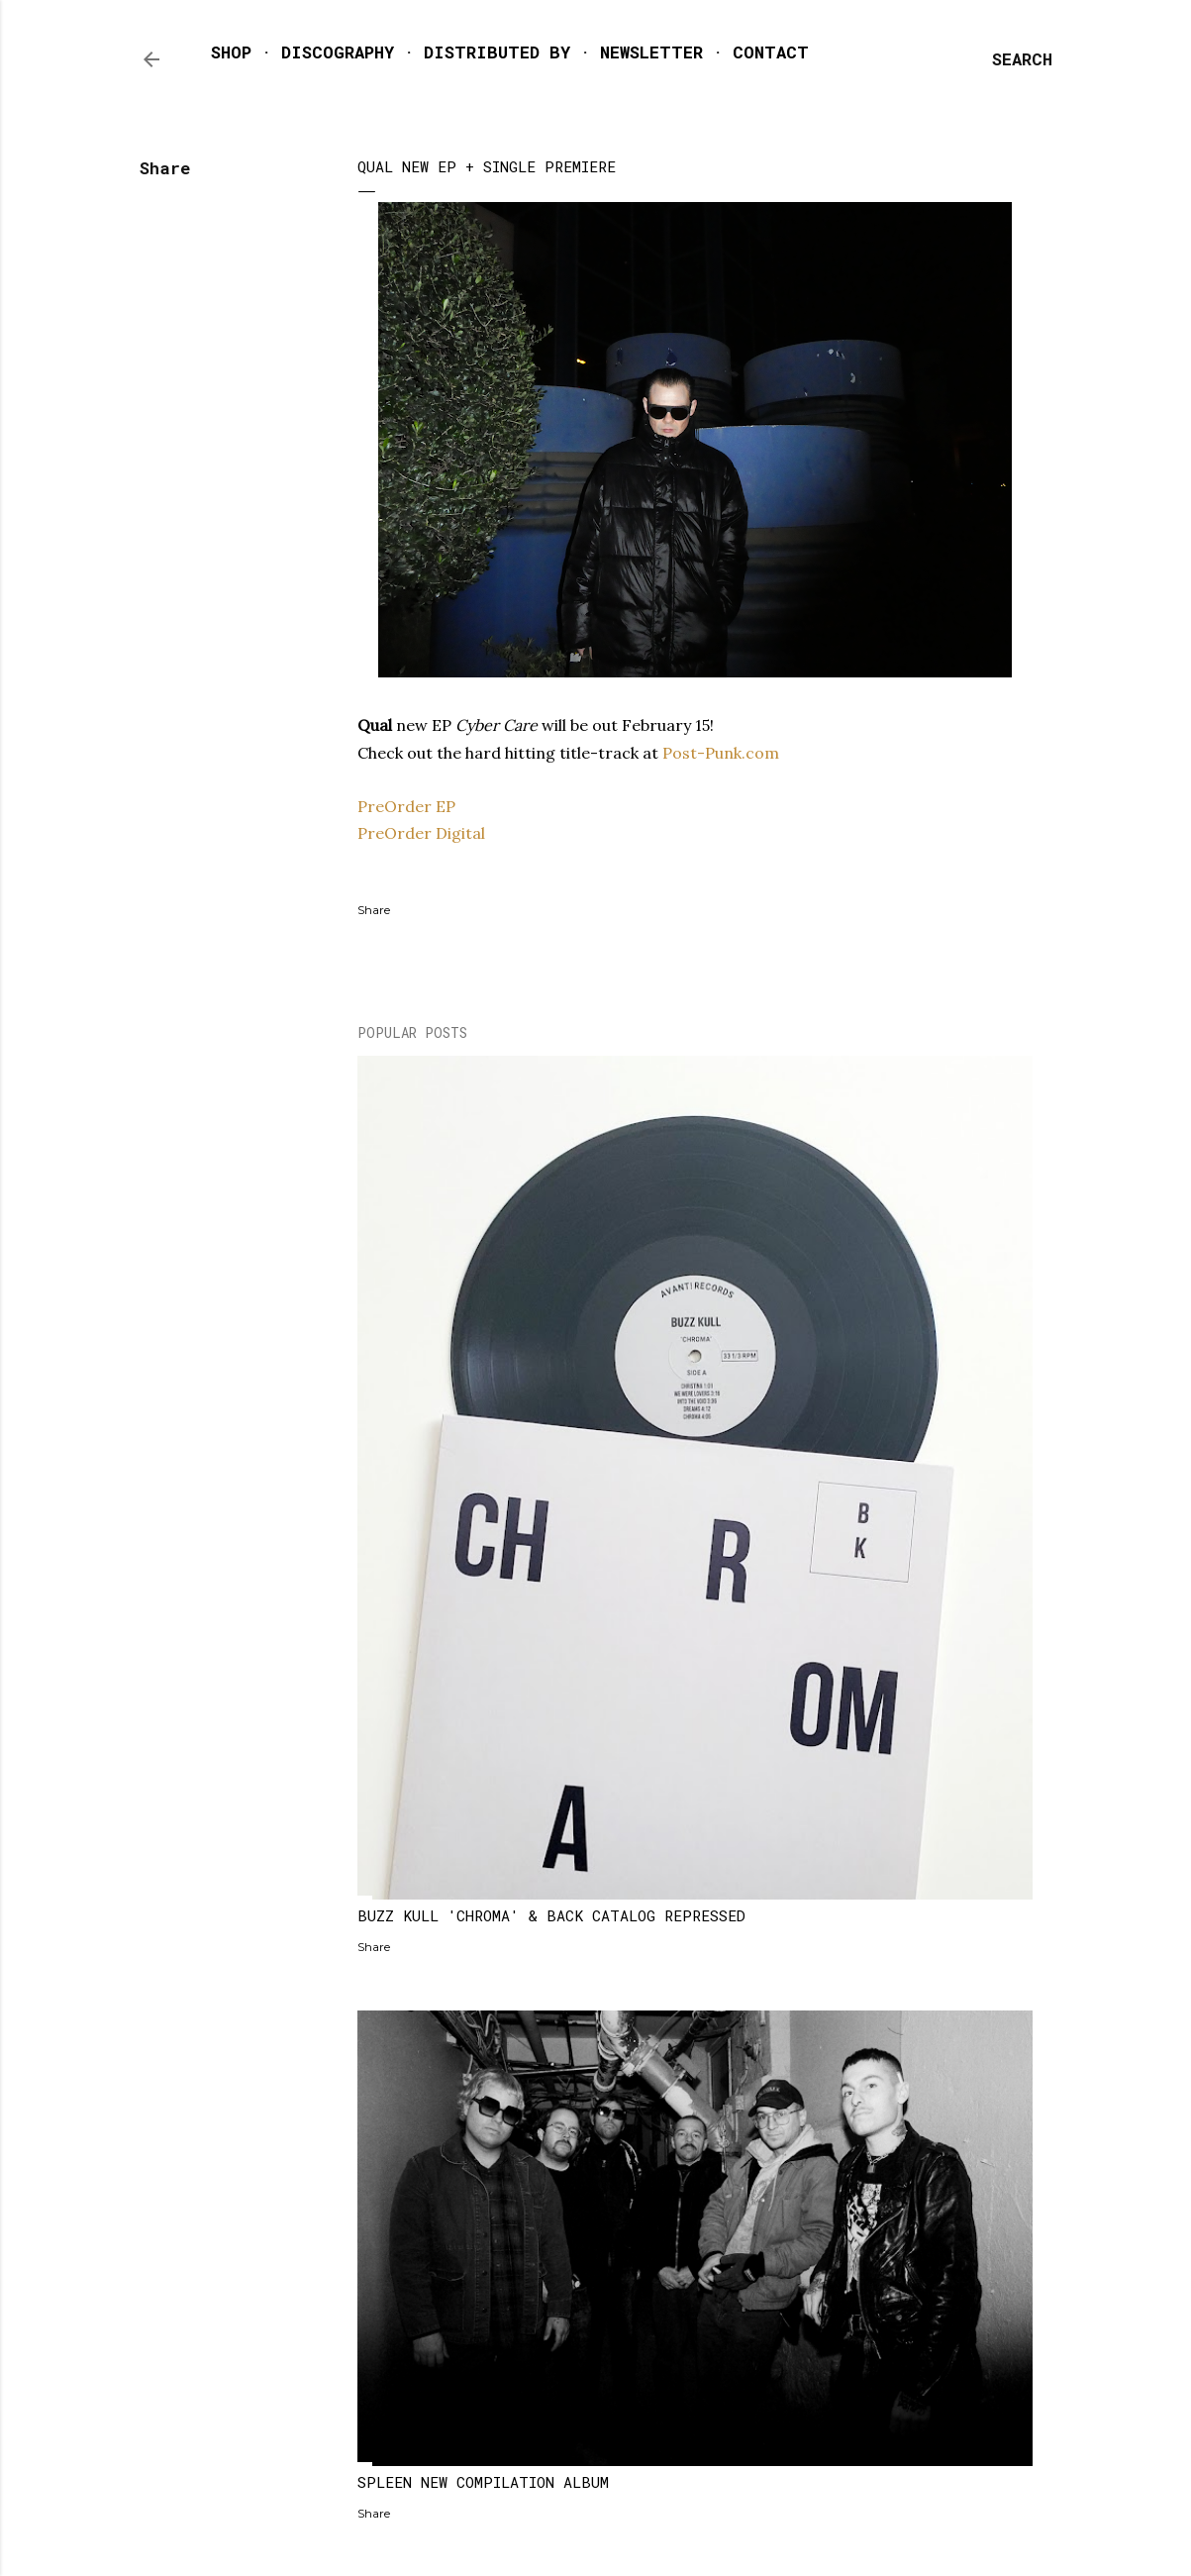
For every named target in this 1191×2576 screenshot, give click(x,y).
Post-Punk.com (722, 753)
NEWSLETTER (651, 52)
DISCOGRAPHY (337, 52)
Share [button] (165, 167)
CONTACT (771, 52)
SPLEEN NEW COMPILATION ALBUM (483, 2482)
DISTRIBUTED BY (497, 52)
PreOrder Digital (421, 833)
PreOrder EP (406, 806)
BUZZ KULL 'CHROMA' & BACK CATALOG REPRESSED (551, 1915)
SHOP (231, 52)
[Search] (1022, 59)
